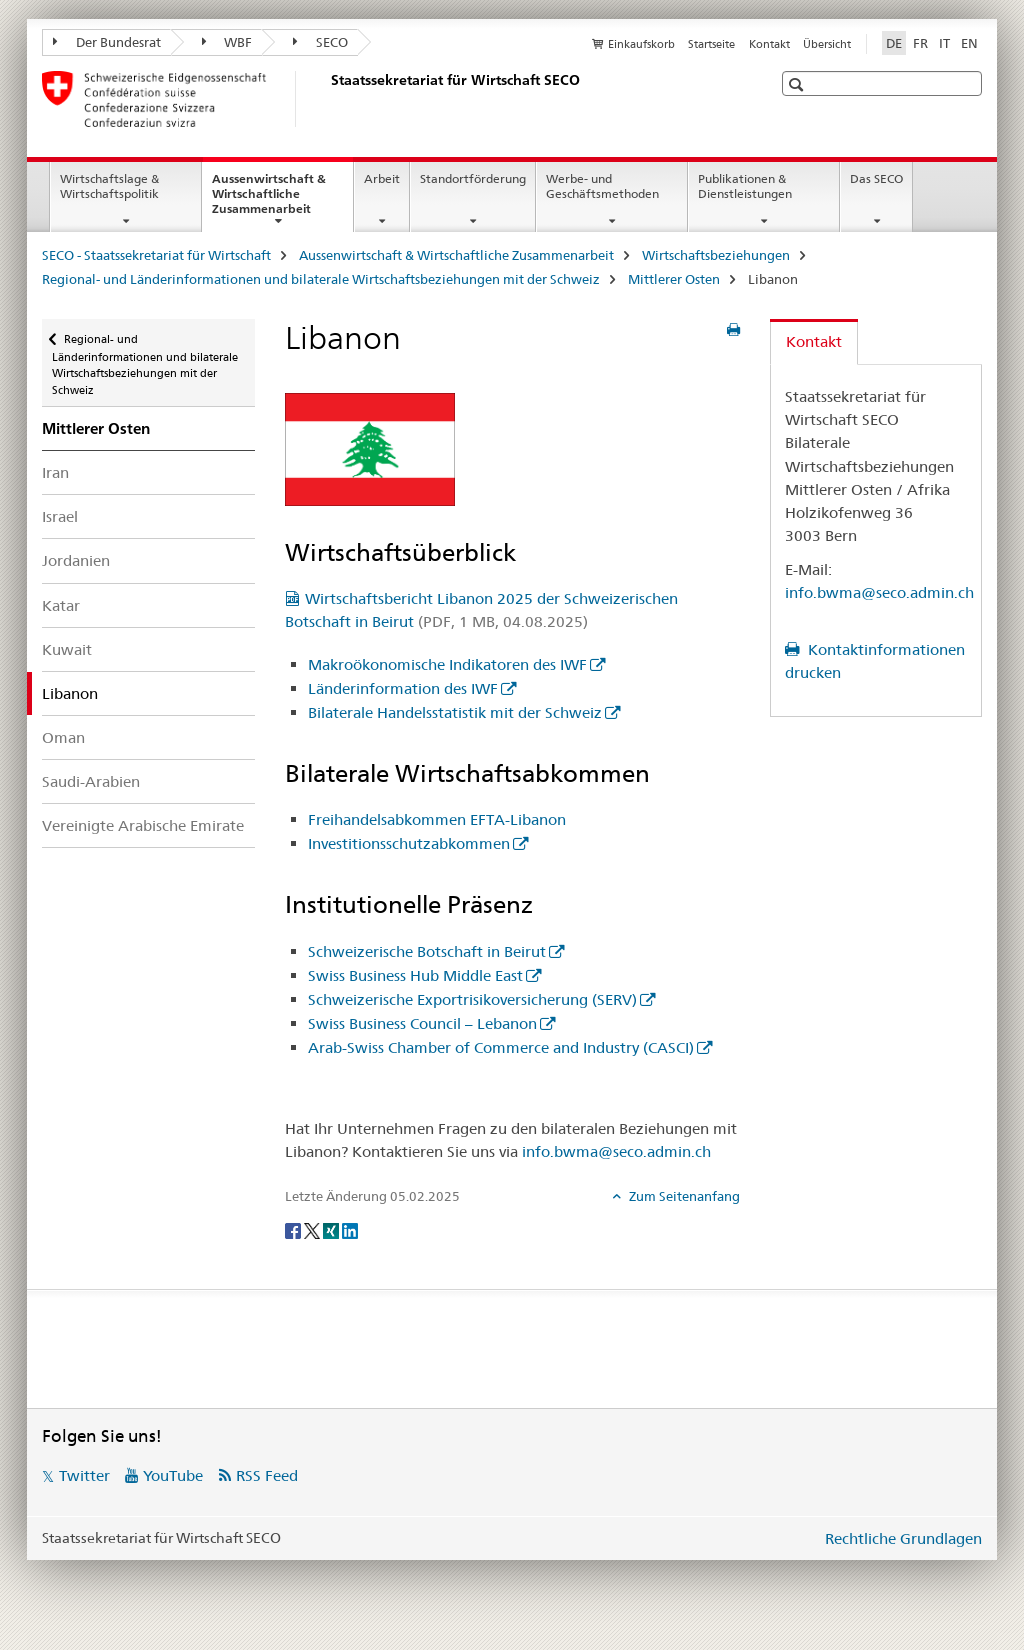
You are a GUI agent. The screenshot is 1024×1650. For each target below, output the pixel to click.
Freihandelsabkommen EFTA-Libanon (437, 819)
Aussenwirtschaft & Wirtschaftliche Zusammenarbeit (282, 200)
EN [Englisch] (969, 43)
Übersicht (827, 44)
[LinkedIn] (350, 1229)
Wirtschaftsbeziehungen (716, 255)
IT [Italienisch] (944, 43)
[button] (798, 84)
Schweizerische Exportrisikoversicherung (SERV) (472, 999)
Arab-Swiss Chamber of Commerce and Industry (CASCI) (501, 1047)
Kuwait (67, 649)
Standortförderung (473, 178)
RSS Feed (267, 1475)
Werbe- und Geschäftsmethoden (602, 186)
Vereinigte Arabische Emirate (143, 825)
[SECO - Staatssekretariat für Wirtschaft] (327, 99)
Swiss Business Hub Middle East (415, 975)
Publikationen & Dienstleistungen (745, 186)
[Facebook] (294, 1229)
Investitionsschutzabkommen (409, 843)
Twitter (84, 1475)
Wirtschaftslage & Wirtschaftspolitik (109, 186)
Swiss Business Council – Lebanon (422, 1023)
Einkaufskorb (641, 44)
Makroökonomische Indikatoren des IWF (447, 664)
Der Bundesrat (107, 42)
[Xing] (332, 1229)
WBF (227, 42)
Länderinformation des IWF (403, 688)
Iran (55, 472)
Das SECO (876, 178)
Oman (63, 737)
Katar (61, 605)
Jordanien (76, 560)
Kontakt (769, 44)
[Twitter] (313, 1229)
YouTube (173, 1475)
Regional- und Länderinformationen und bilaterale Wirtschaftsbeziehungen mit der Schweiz (321, 279)
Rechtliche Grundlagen (903, 1538)
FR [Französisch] (920, 43)
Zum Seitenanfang (683, 1196)
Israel (60, 516)
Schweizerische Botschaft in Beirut (427, 951)
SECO (320, 42)
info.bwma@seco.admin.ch (616, 1151)
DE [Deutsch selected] (894, 43)
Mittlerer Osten (674, 279)
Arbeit (382, 178)
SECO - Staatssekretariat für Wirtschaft (156, 255)
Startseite (711, 44)
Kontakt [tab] (814, 341)
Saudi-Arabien (91, 781)
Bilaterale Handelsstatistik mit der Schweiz (455, 712)
